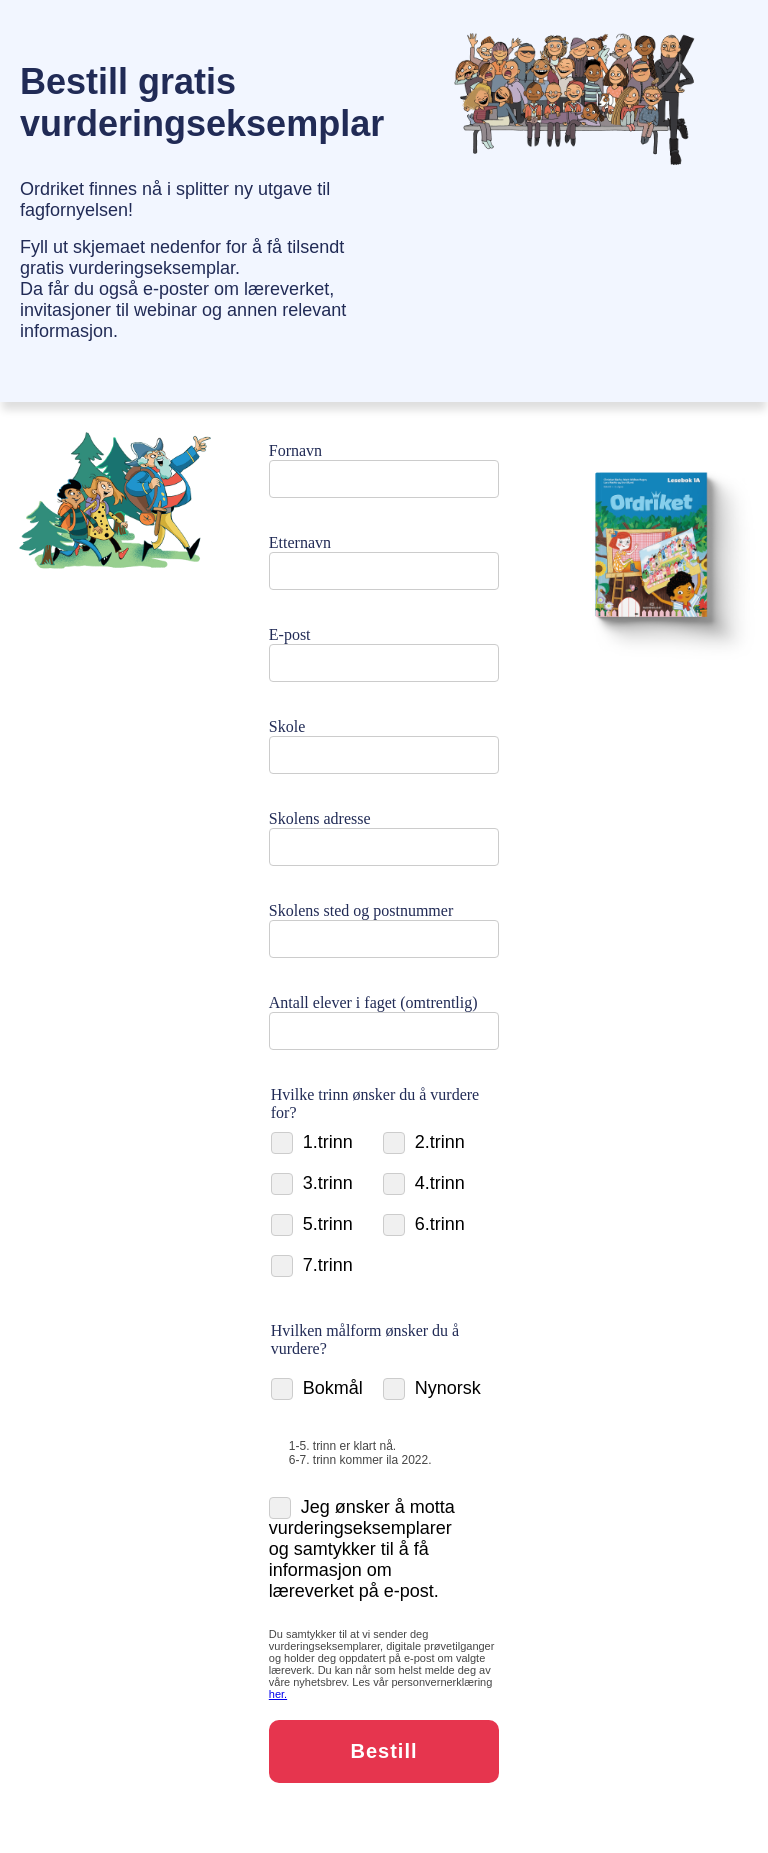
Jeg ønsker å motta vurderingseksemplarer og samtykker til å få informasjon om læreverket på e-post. (362, 1549)
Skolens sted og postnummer (361, 910)
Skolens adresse (320, 818)
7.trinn (312, 1265)
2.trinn (424, 1142)
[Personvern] (278, 1694)
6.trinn (424, 1224)
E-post (290, 634)
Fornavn (295, 450)
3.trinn (312, 1183)
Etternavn (300, 542)
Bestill (383, 1751)
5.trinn (312, 1224)
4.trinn (424, 1183)
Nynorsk (432, 1388)
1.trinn (312, 1142)
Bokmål (317, 1388)
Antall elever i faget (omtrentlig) (373, 1002)
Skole (287, 726)
